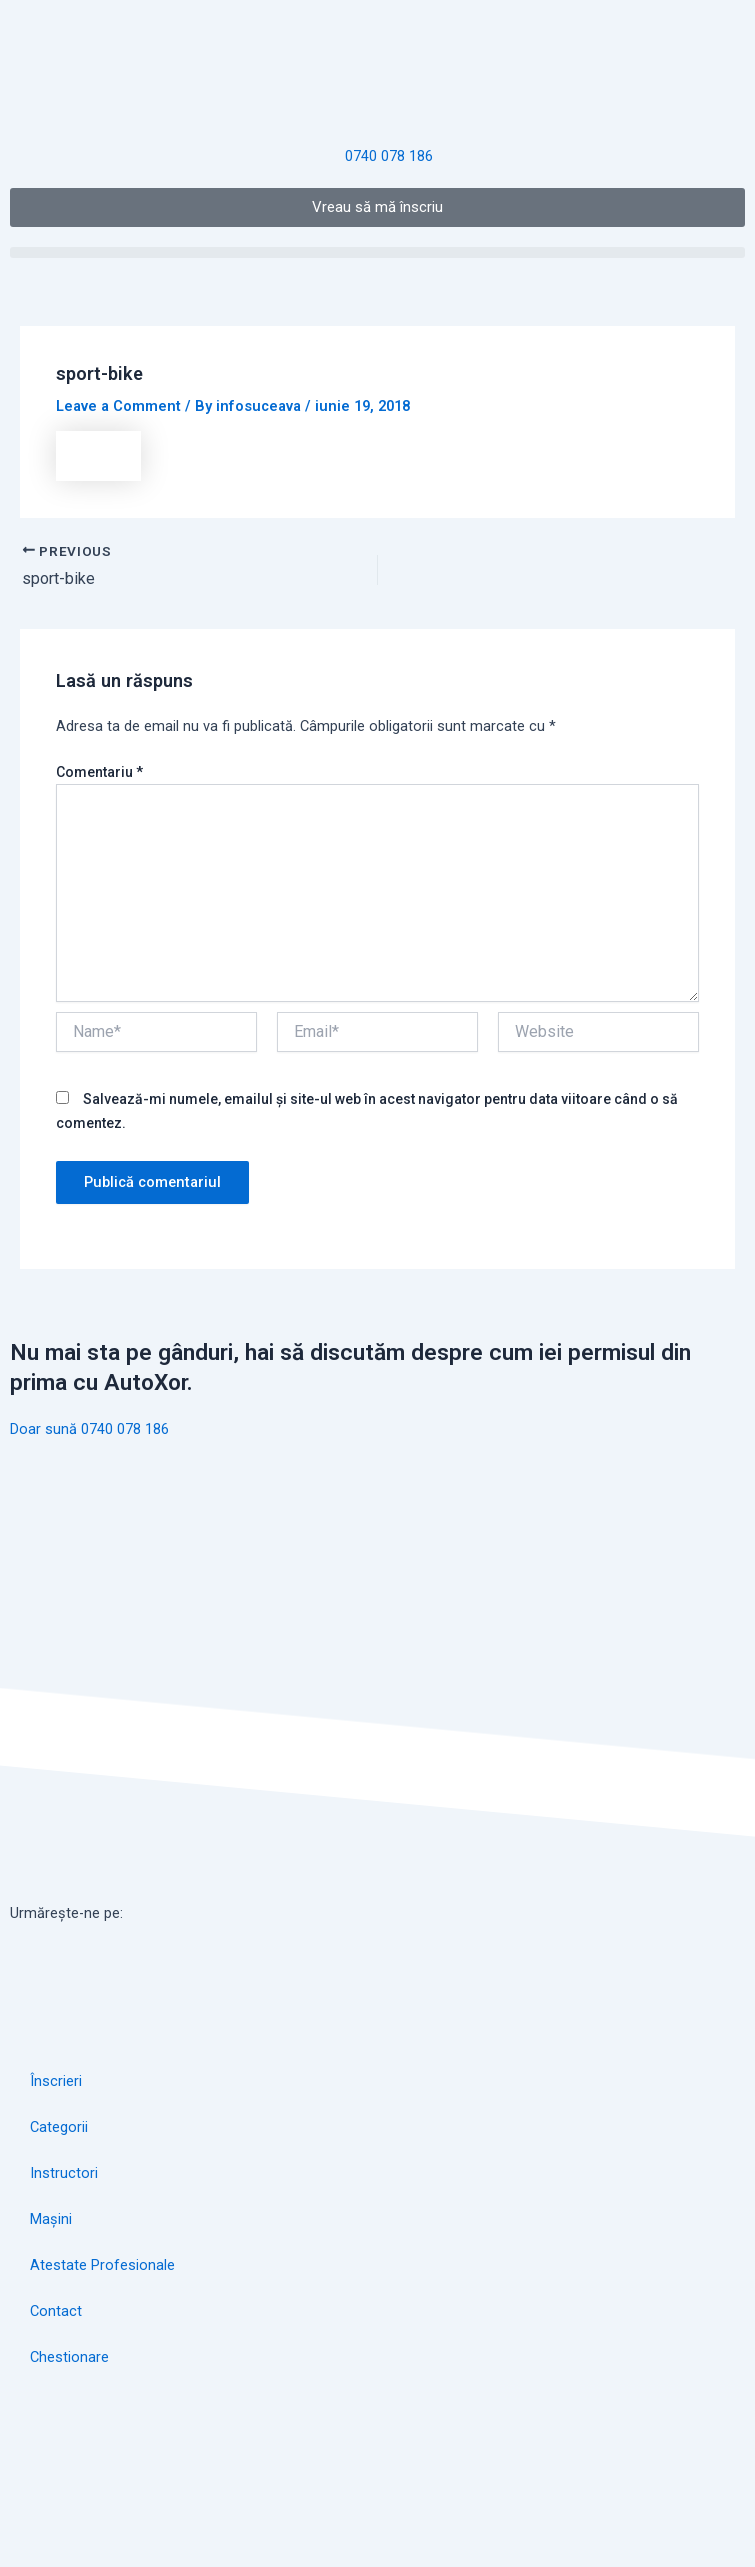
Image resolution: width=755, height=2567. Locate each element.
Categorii (59, 2127)
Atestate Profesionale (102, 2265)
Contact (56, 2311)
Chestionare (69, 2357)
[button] (377, 252)
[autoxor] (377, 2475)
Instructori (64, 2173)
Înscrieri (56, 2081)
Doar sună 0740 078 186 (89, 1429)
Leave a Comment (118, 406)
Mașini (51, 2219)
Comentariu (99, 772)
